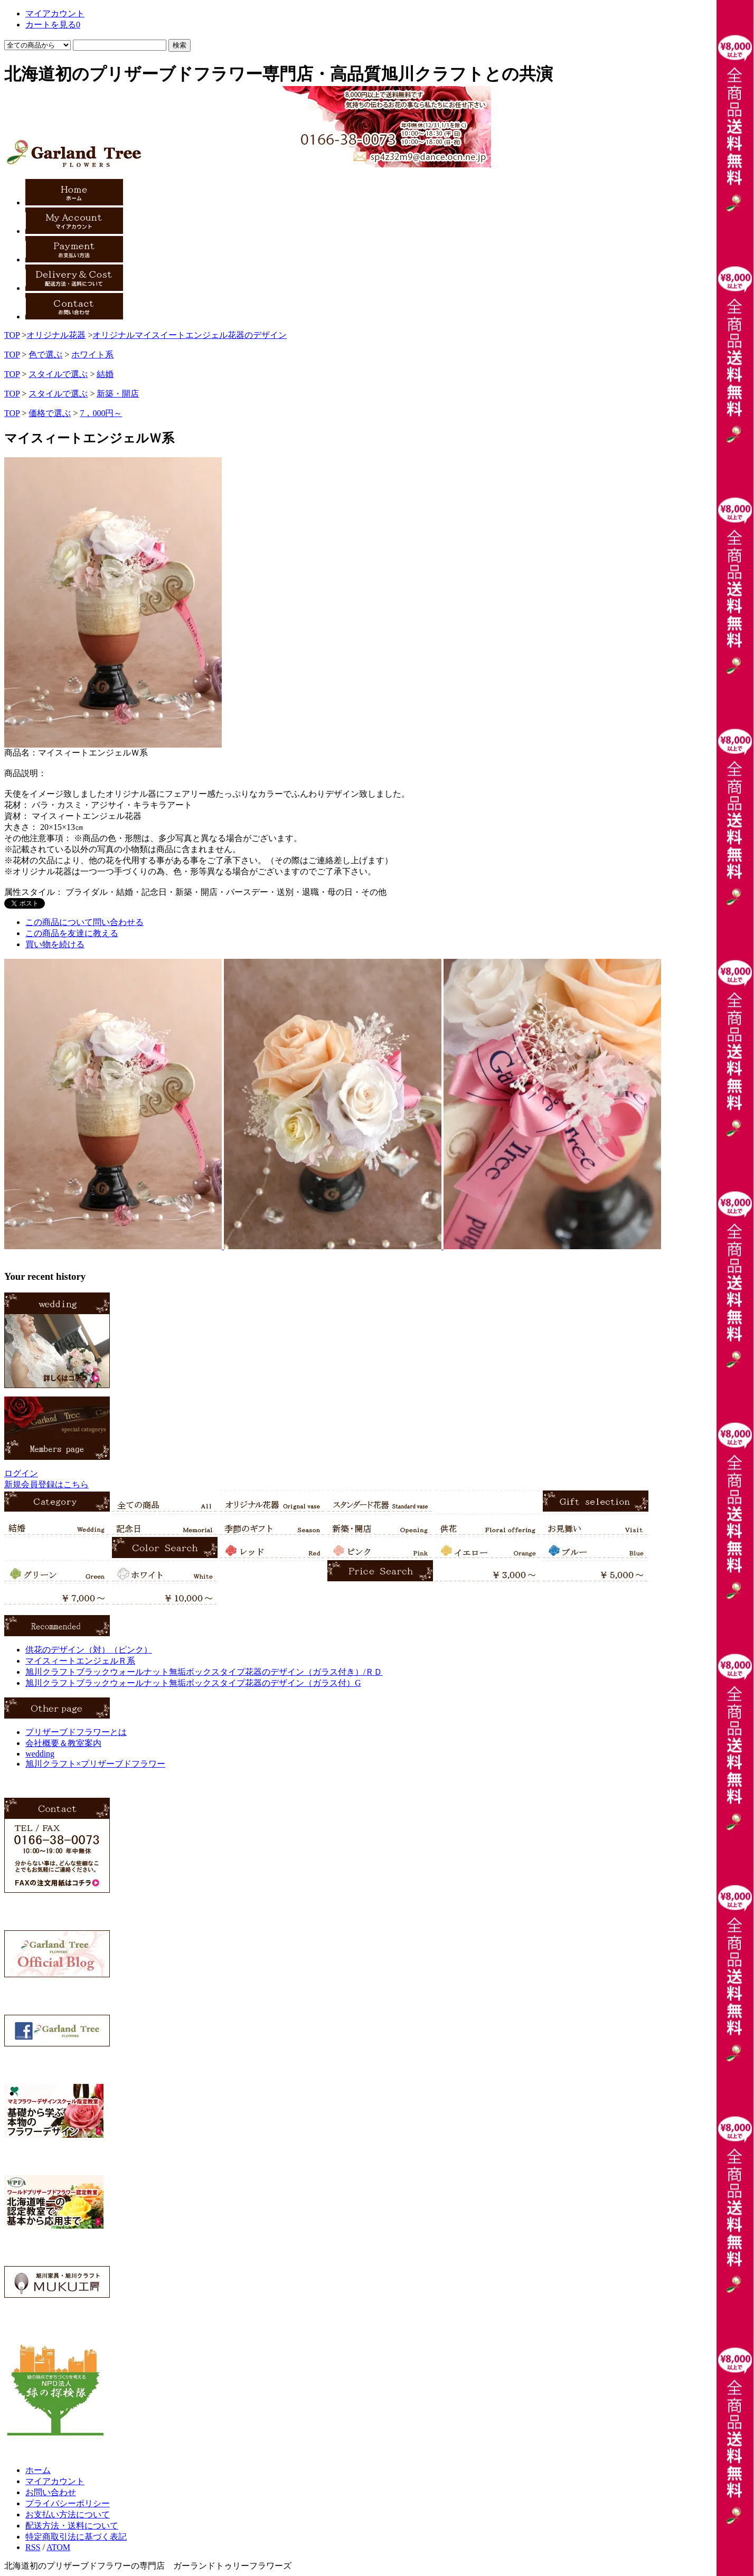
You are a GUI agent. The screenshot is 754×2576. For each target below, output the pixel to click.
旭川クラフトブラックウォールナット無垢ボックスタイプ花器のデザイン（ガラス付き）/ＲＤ (203, 1671)
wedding (39, 1753)
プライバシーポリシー (67, 2503)
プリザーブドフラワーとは (76, 1732)
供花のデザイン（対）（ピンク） (88, 1649)
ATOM (58, 2547)
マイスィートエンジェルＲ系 (80, 1660)
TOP (12, 335)
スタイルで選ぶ (58, 374)
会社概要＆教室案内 (63, 1743)
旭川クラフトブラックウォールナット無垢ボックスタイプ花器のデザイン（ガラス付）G (193, 1682)
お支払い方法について (67, 2514)
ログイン (21, 1473)
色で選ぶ (45, 354)
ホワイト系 (92, 354)
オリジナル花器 (56, 335)
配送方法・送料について (71, 2525)
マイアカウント (54, 2481)
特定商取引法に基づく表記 (76, 2536)
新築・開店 (118, 393)
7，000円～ (101, 413)
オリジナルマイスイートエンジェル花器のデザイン (189, 335)
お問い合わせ (50, 2492)
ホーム (38, 2470)
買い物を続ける (54, 944)
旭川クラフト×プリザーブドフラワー (95, 1763)
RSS (32, 2547)
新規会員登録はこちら (46, 1484)
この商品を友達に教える (71, 933)
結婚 (105, 374)
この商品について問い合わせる (84, 922)
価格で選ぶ (50, 413)
